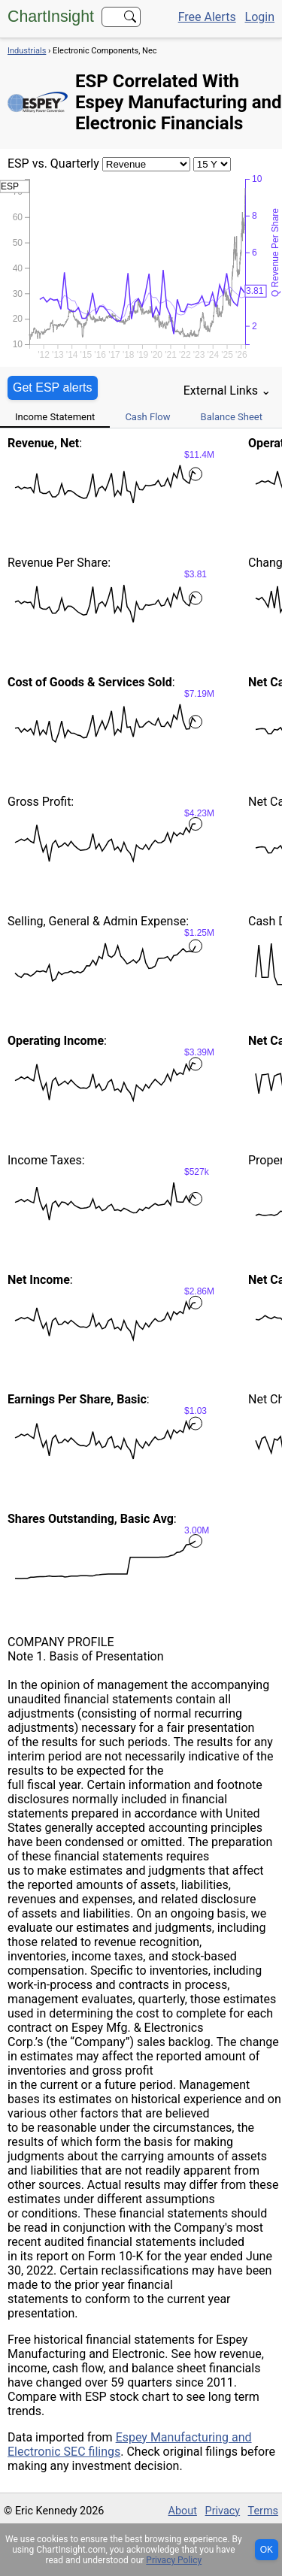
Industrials (27, 51)
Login (259, 17)
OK (266, 2549)
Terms (263, 2511)
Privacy (223, 2511)
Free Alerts (207, 17)
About (182, 2511)
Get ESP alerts (52, 387)
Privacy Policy (174, 2560)
